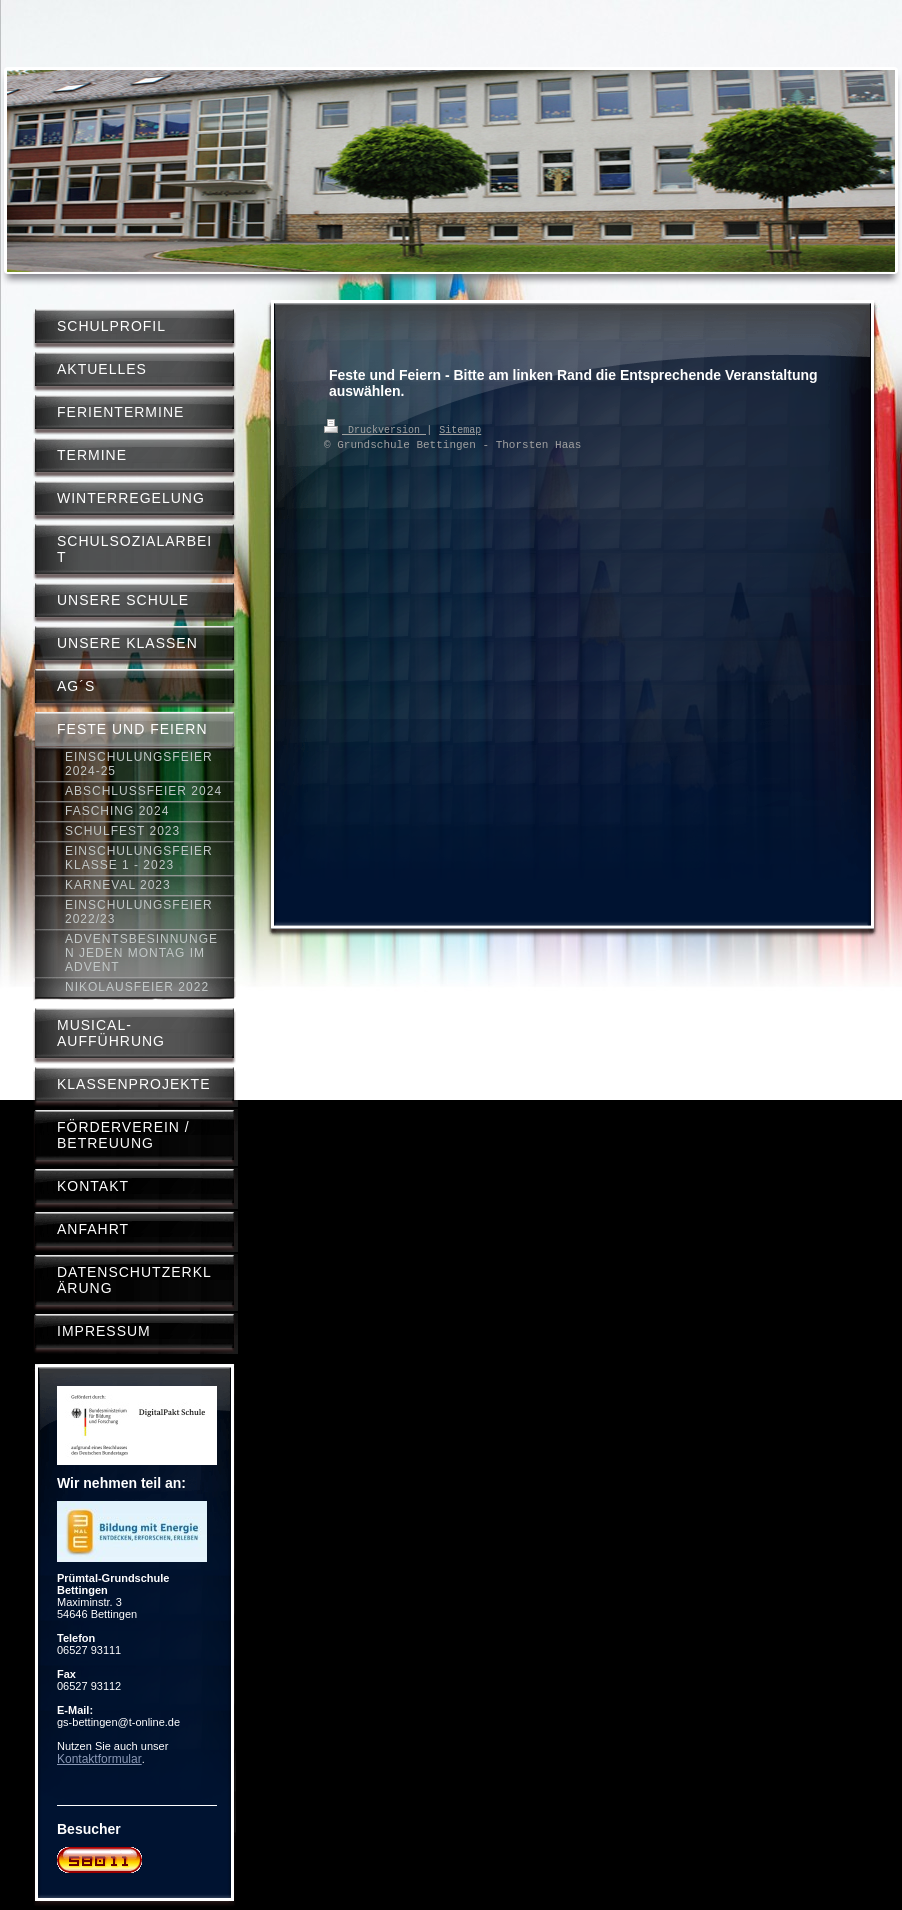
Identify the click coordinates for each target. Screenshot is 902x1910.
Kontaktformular (99, 1759)
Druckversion (375, 429)
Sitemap (460, 429)
